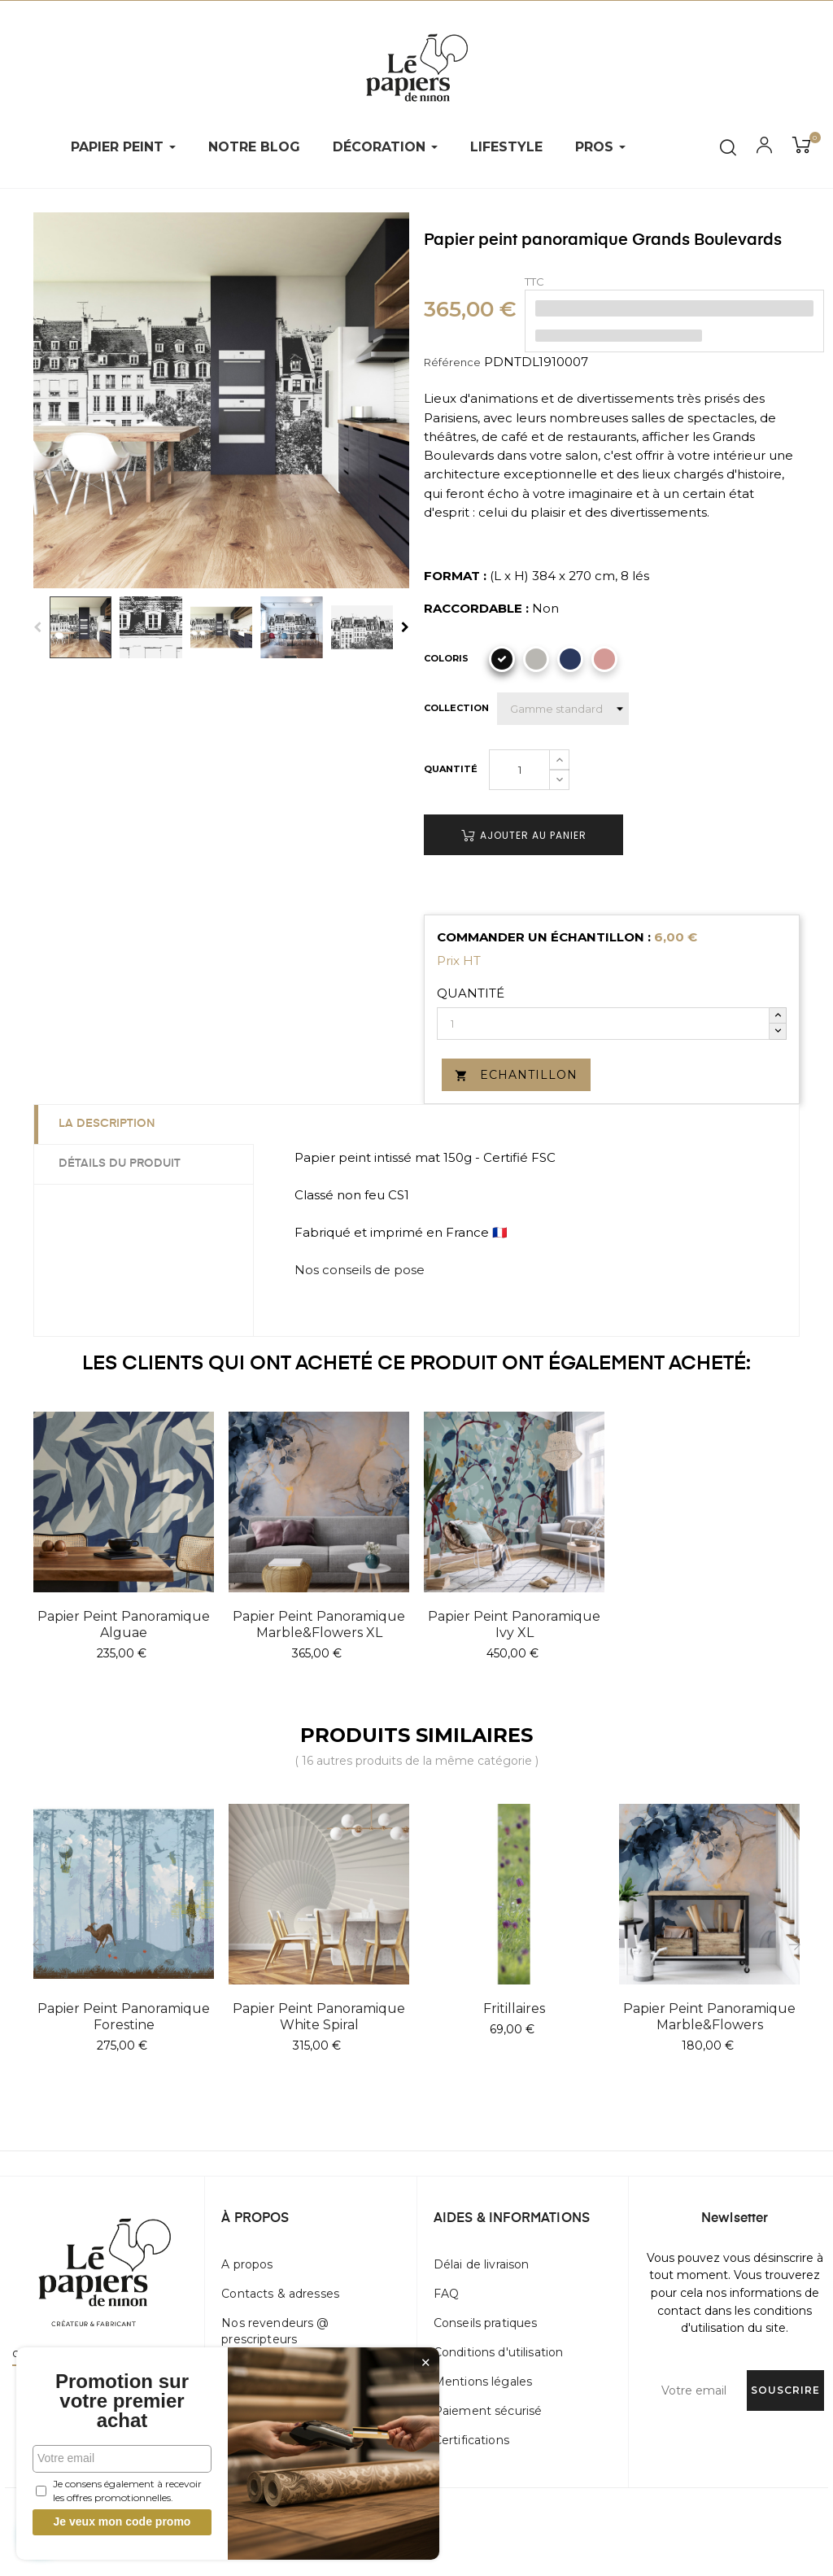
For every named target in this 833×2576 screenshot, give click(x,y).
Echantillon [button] (516, 1075)
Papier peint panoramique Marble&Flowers (709, 2016)
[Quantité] (519, 769)
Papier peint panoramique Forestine (123, 2016)
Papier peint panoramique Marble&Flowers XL (319, 1624)
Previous (37, 627)
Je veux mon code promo (122, 2521)
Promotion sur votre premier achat (122, 2401)
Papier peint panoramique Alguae (123, 1624)
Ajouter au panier (524, 835)
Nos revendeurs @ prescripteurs (275, 2331)
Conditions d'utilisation (498, 2352)
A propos (247, 2264)
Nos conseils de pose (359, 1269)
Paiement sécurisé (488, 2411)
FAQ (446, 2293)
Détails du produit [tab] (120, 1163)
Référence (452, 362)
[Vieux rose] (604, 659)
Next (405, 627)
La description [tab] (107, 1123)
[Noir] (502, 659)
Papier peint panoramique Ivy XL (514, 1624)
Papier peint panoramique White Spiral (319, 2016)
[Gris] (536, 659)
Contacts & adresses (280, 2293)
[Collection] (563, 708)
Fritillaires (514, 2008)
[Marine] (570, 659)
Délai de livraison (482, 2264)
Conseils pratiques (486, 2323)
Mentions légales (483, 2381)
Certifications (471, 2440)
